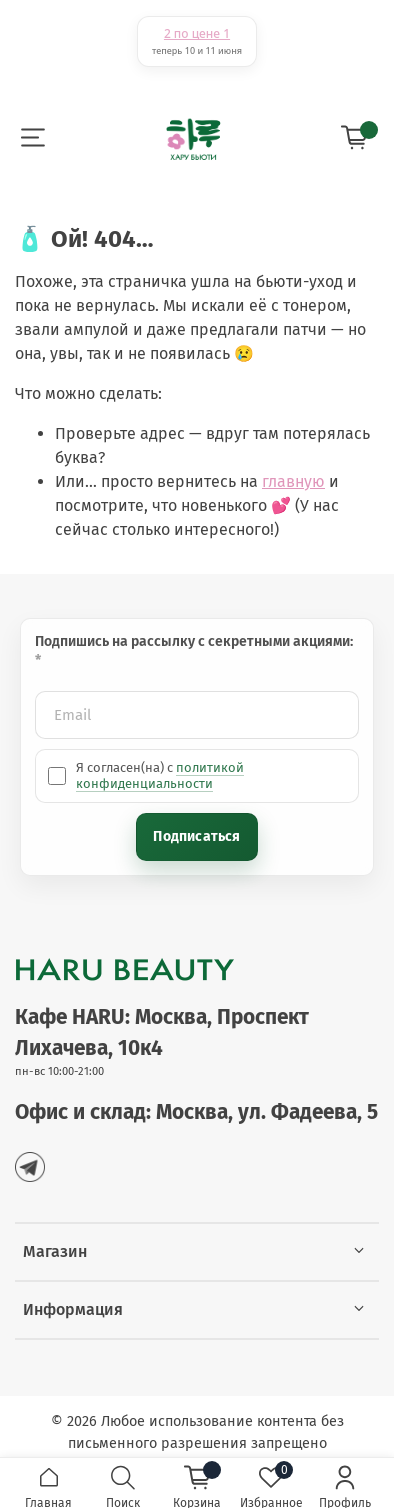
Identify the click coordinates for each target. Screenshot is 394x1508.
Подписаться (196, 836)
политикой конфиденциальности (160, 775)
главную (293, 481)
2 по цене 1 (197, 33)
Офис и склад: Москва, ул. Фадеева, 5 (196, 1112)
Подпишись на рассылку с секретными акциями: (195, 641)
